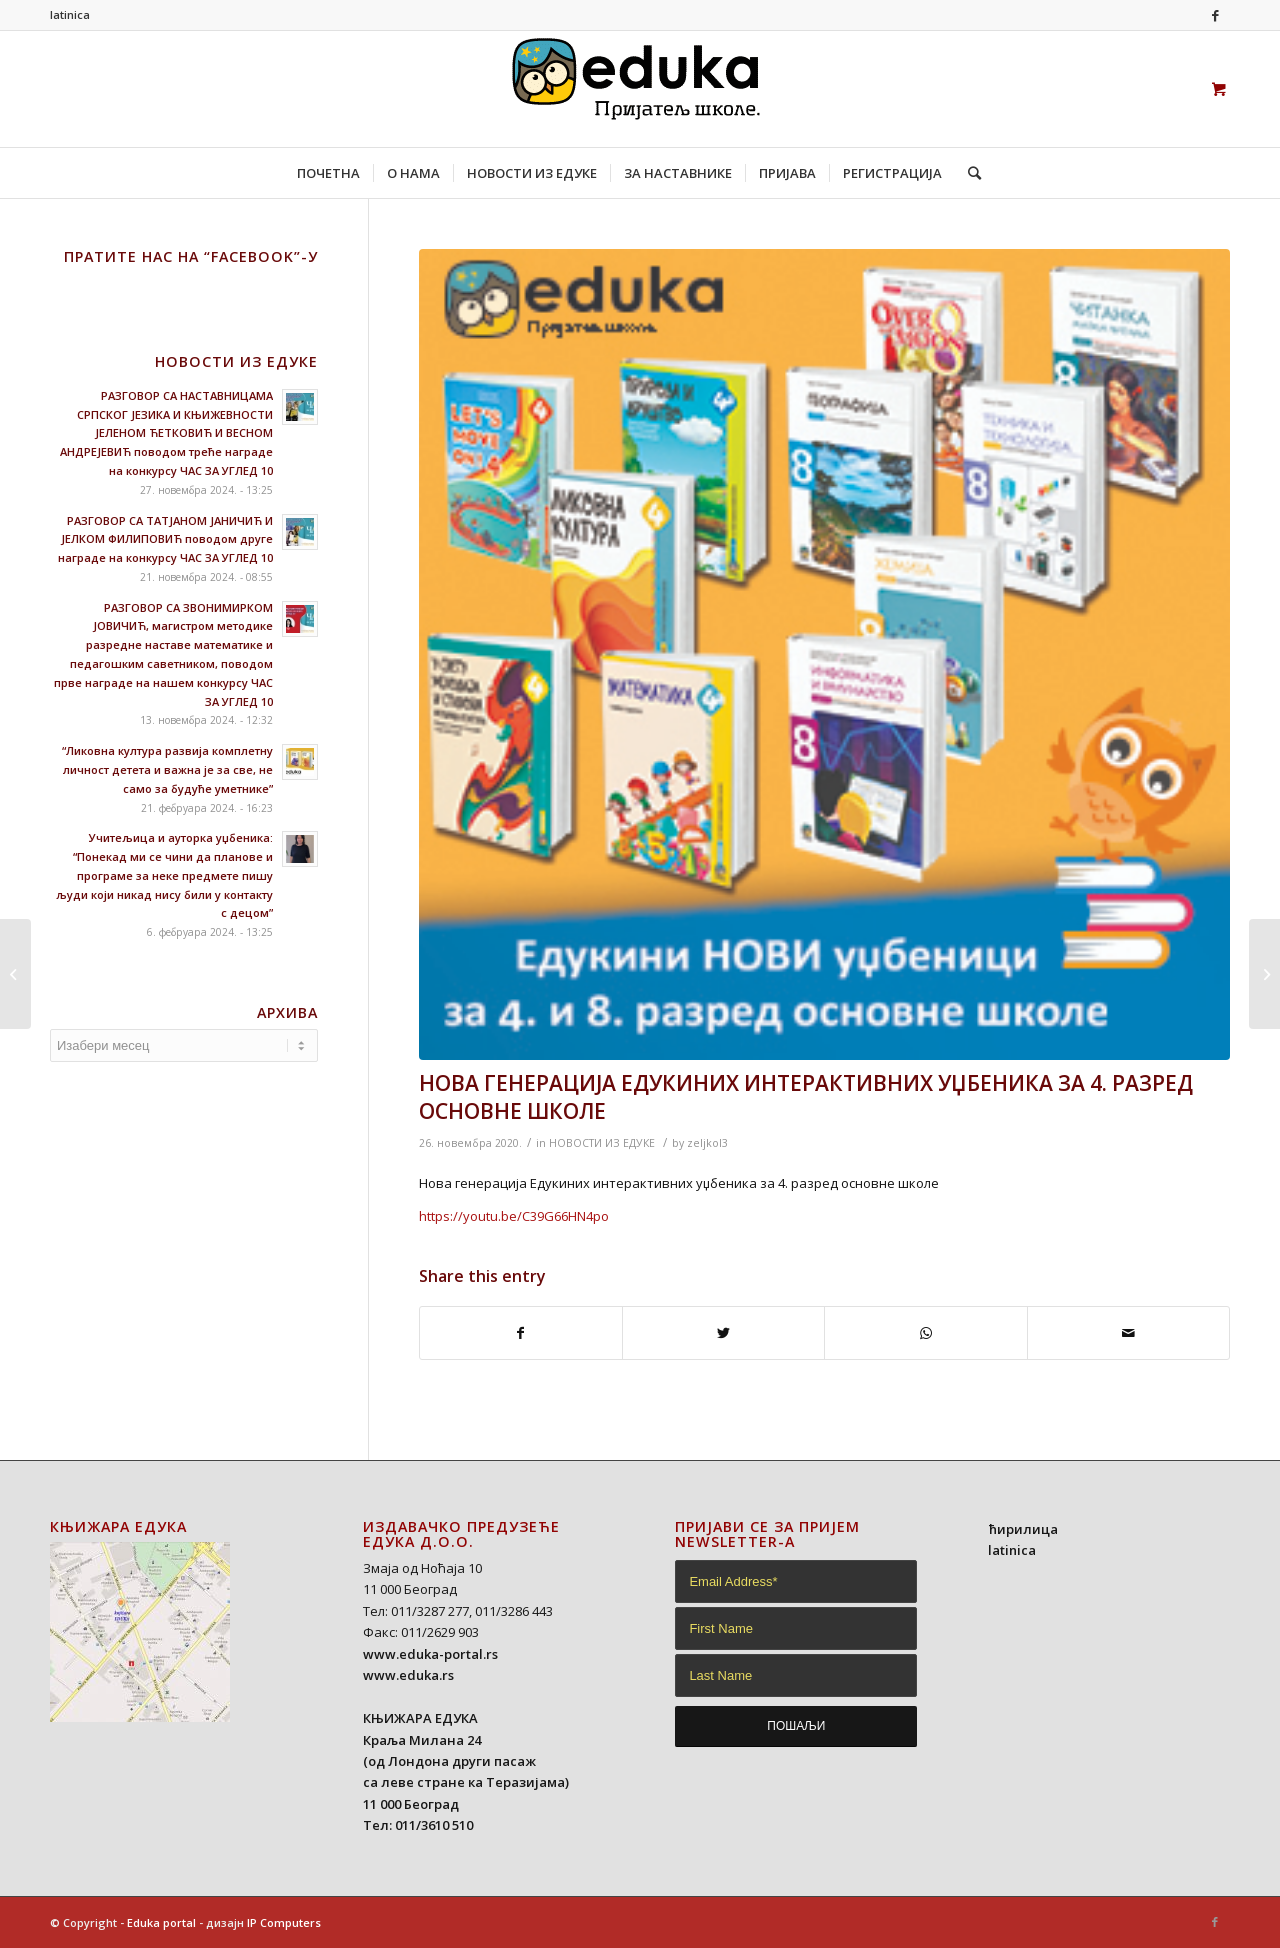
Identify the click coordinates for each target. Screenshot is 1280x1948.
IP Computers (284, 1922)
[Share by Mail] (1128, 1333)
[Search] (968, 173)
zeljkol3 (707, 1143)
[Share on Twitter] (723, 1333)
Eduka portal (161, 1922)
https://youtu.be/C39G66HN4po (514, 1216)
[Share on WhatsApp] (925, 1333)
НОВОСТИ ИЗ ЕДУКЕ (602, 1143)
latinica (70, 14)
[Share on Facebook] (521, 1333)
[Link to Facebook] (1215, 15)
